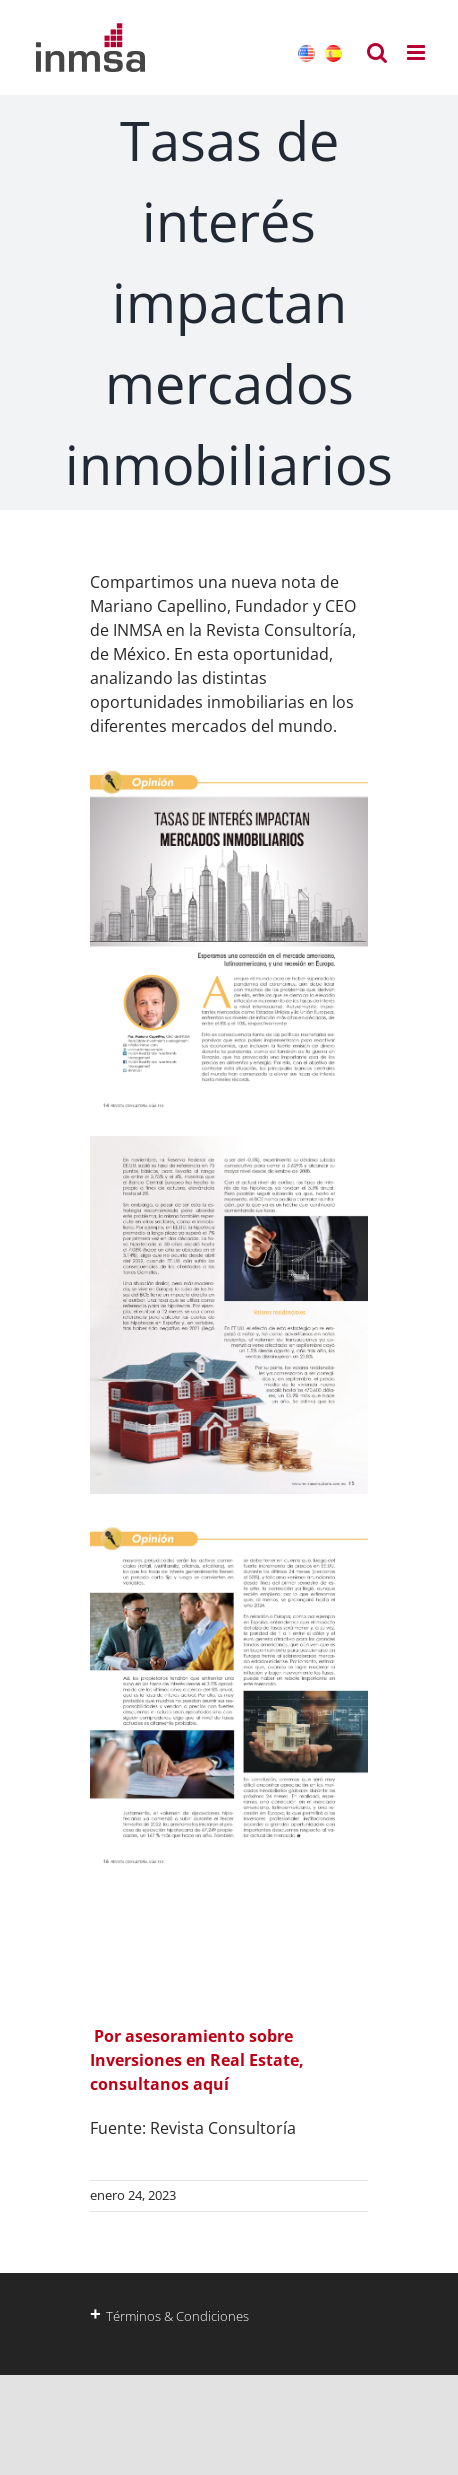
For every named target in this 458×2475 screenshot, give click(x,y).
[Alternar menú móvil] (417, 52)
